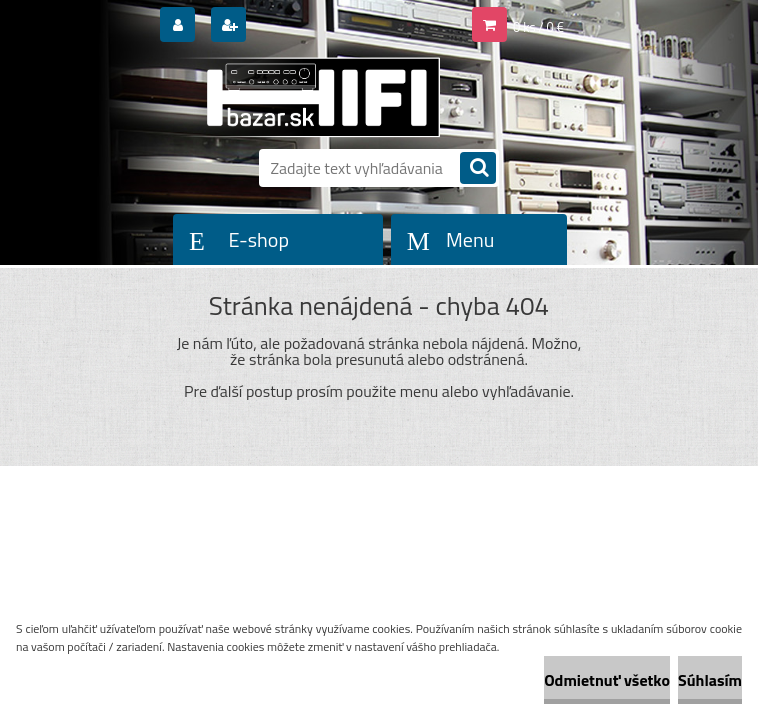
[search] (478, 169)
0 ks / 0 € (538, 27)
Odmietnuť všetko (607, 680)
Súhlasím (710, 680)
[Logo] (306, 97)
